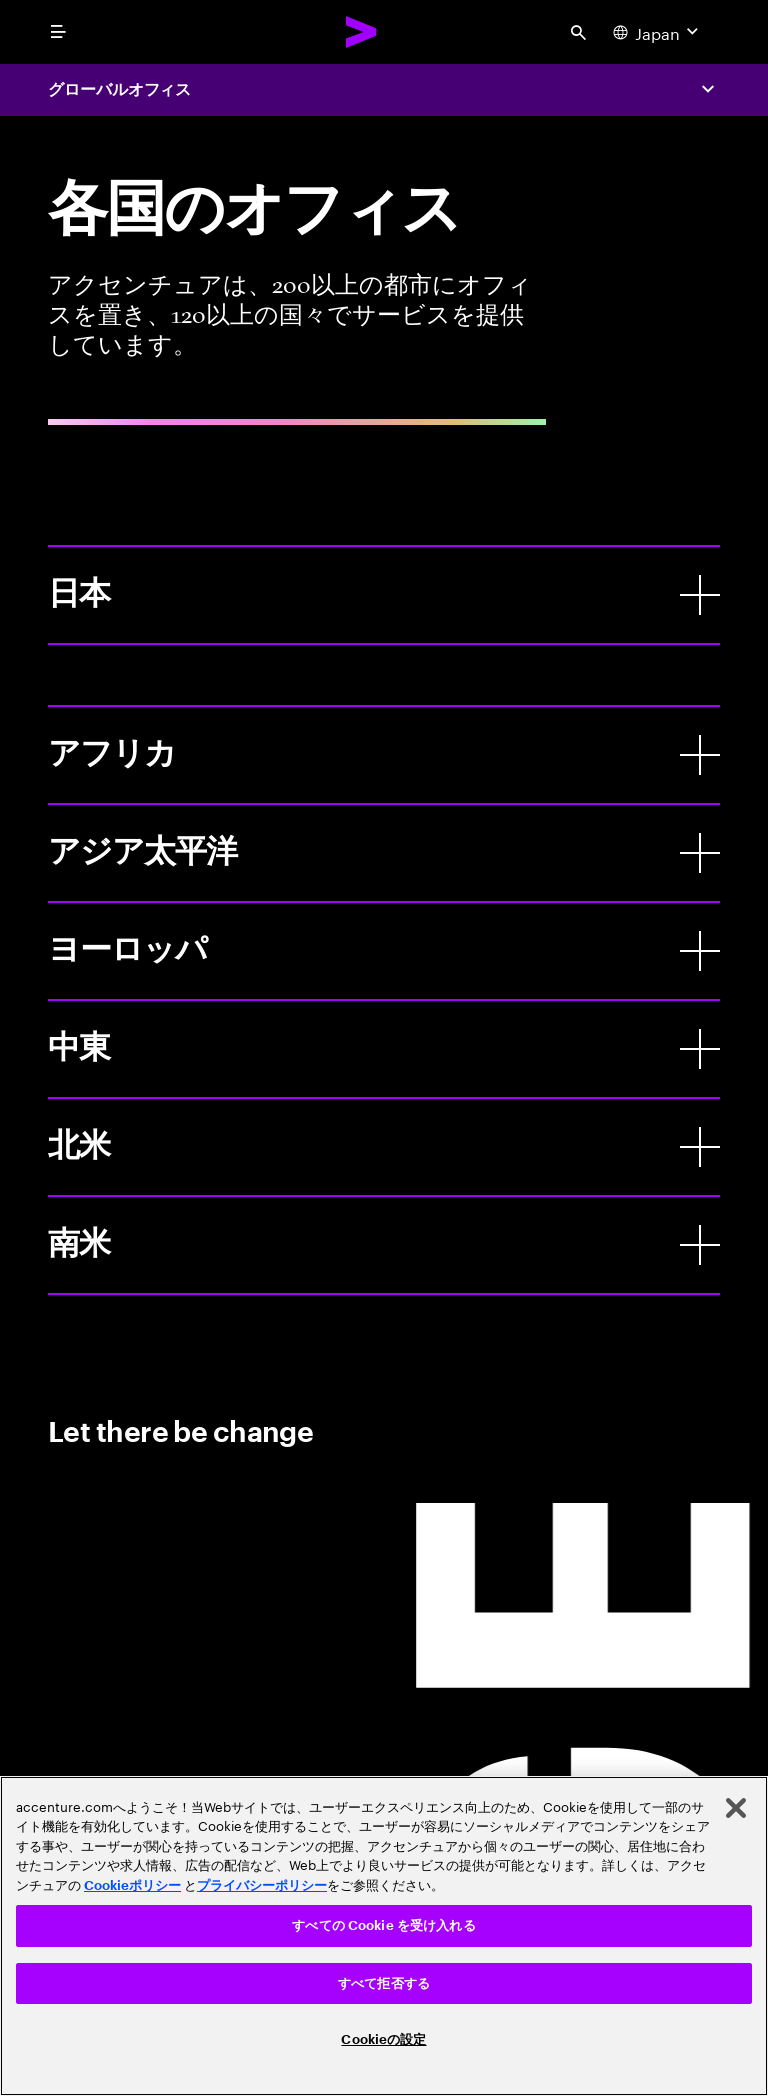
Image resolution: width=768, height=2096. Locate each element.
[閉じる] (736, 1808)
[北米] (700, 1147)
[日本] (700, 595)
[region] (384, 1936)
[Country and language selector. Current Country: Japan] (658, 32)
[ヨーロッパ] (700, 951)
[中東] (700, 1049)
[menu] (58, 32)
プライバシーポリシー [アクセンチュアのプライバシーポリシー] (262, 1885)
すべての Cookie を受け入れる (383, 1925)
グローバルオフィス (119, 90)
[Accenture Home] (362, 32)
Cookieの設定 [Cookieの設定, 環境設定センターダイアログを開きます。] (383, 2039)
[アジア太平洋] (700, 853)
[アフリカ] (700, 755)
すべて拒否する (384, 1983)
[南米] (700, 1245)
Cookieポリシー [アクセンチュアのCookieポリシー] (132, 1885)
